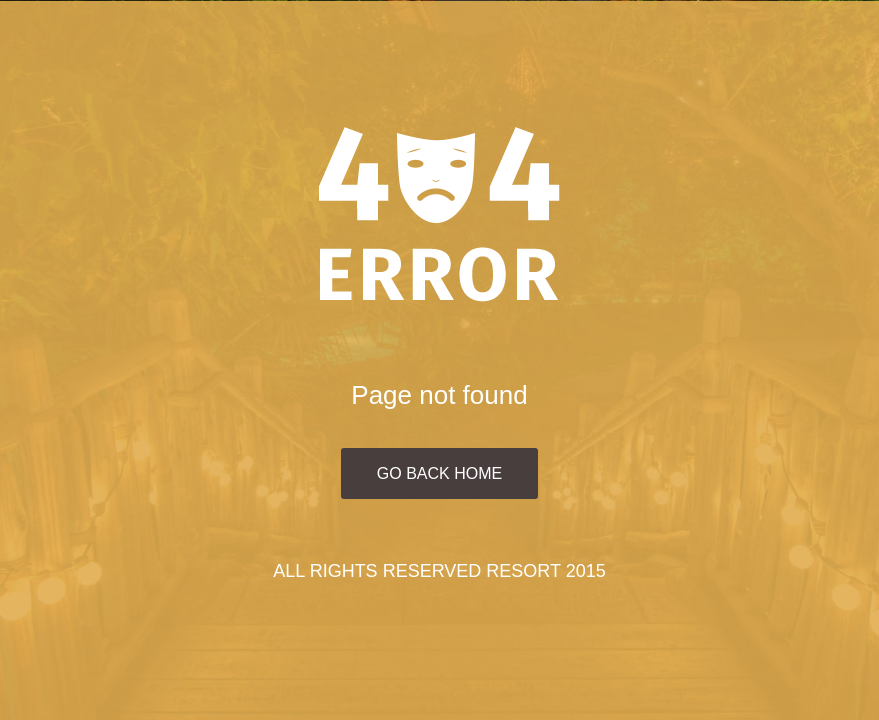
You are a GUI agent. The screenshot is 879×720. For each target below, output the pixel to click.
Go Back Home (439, 473)
